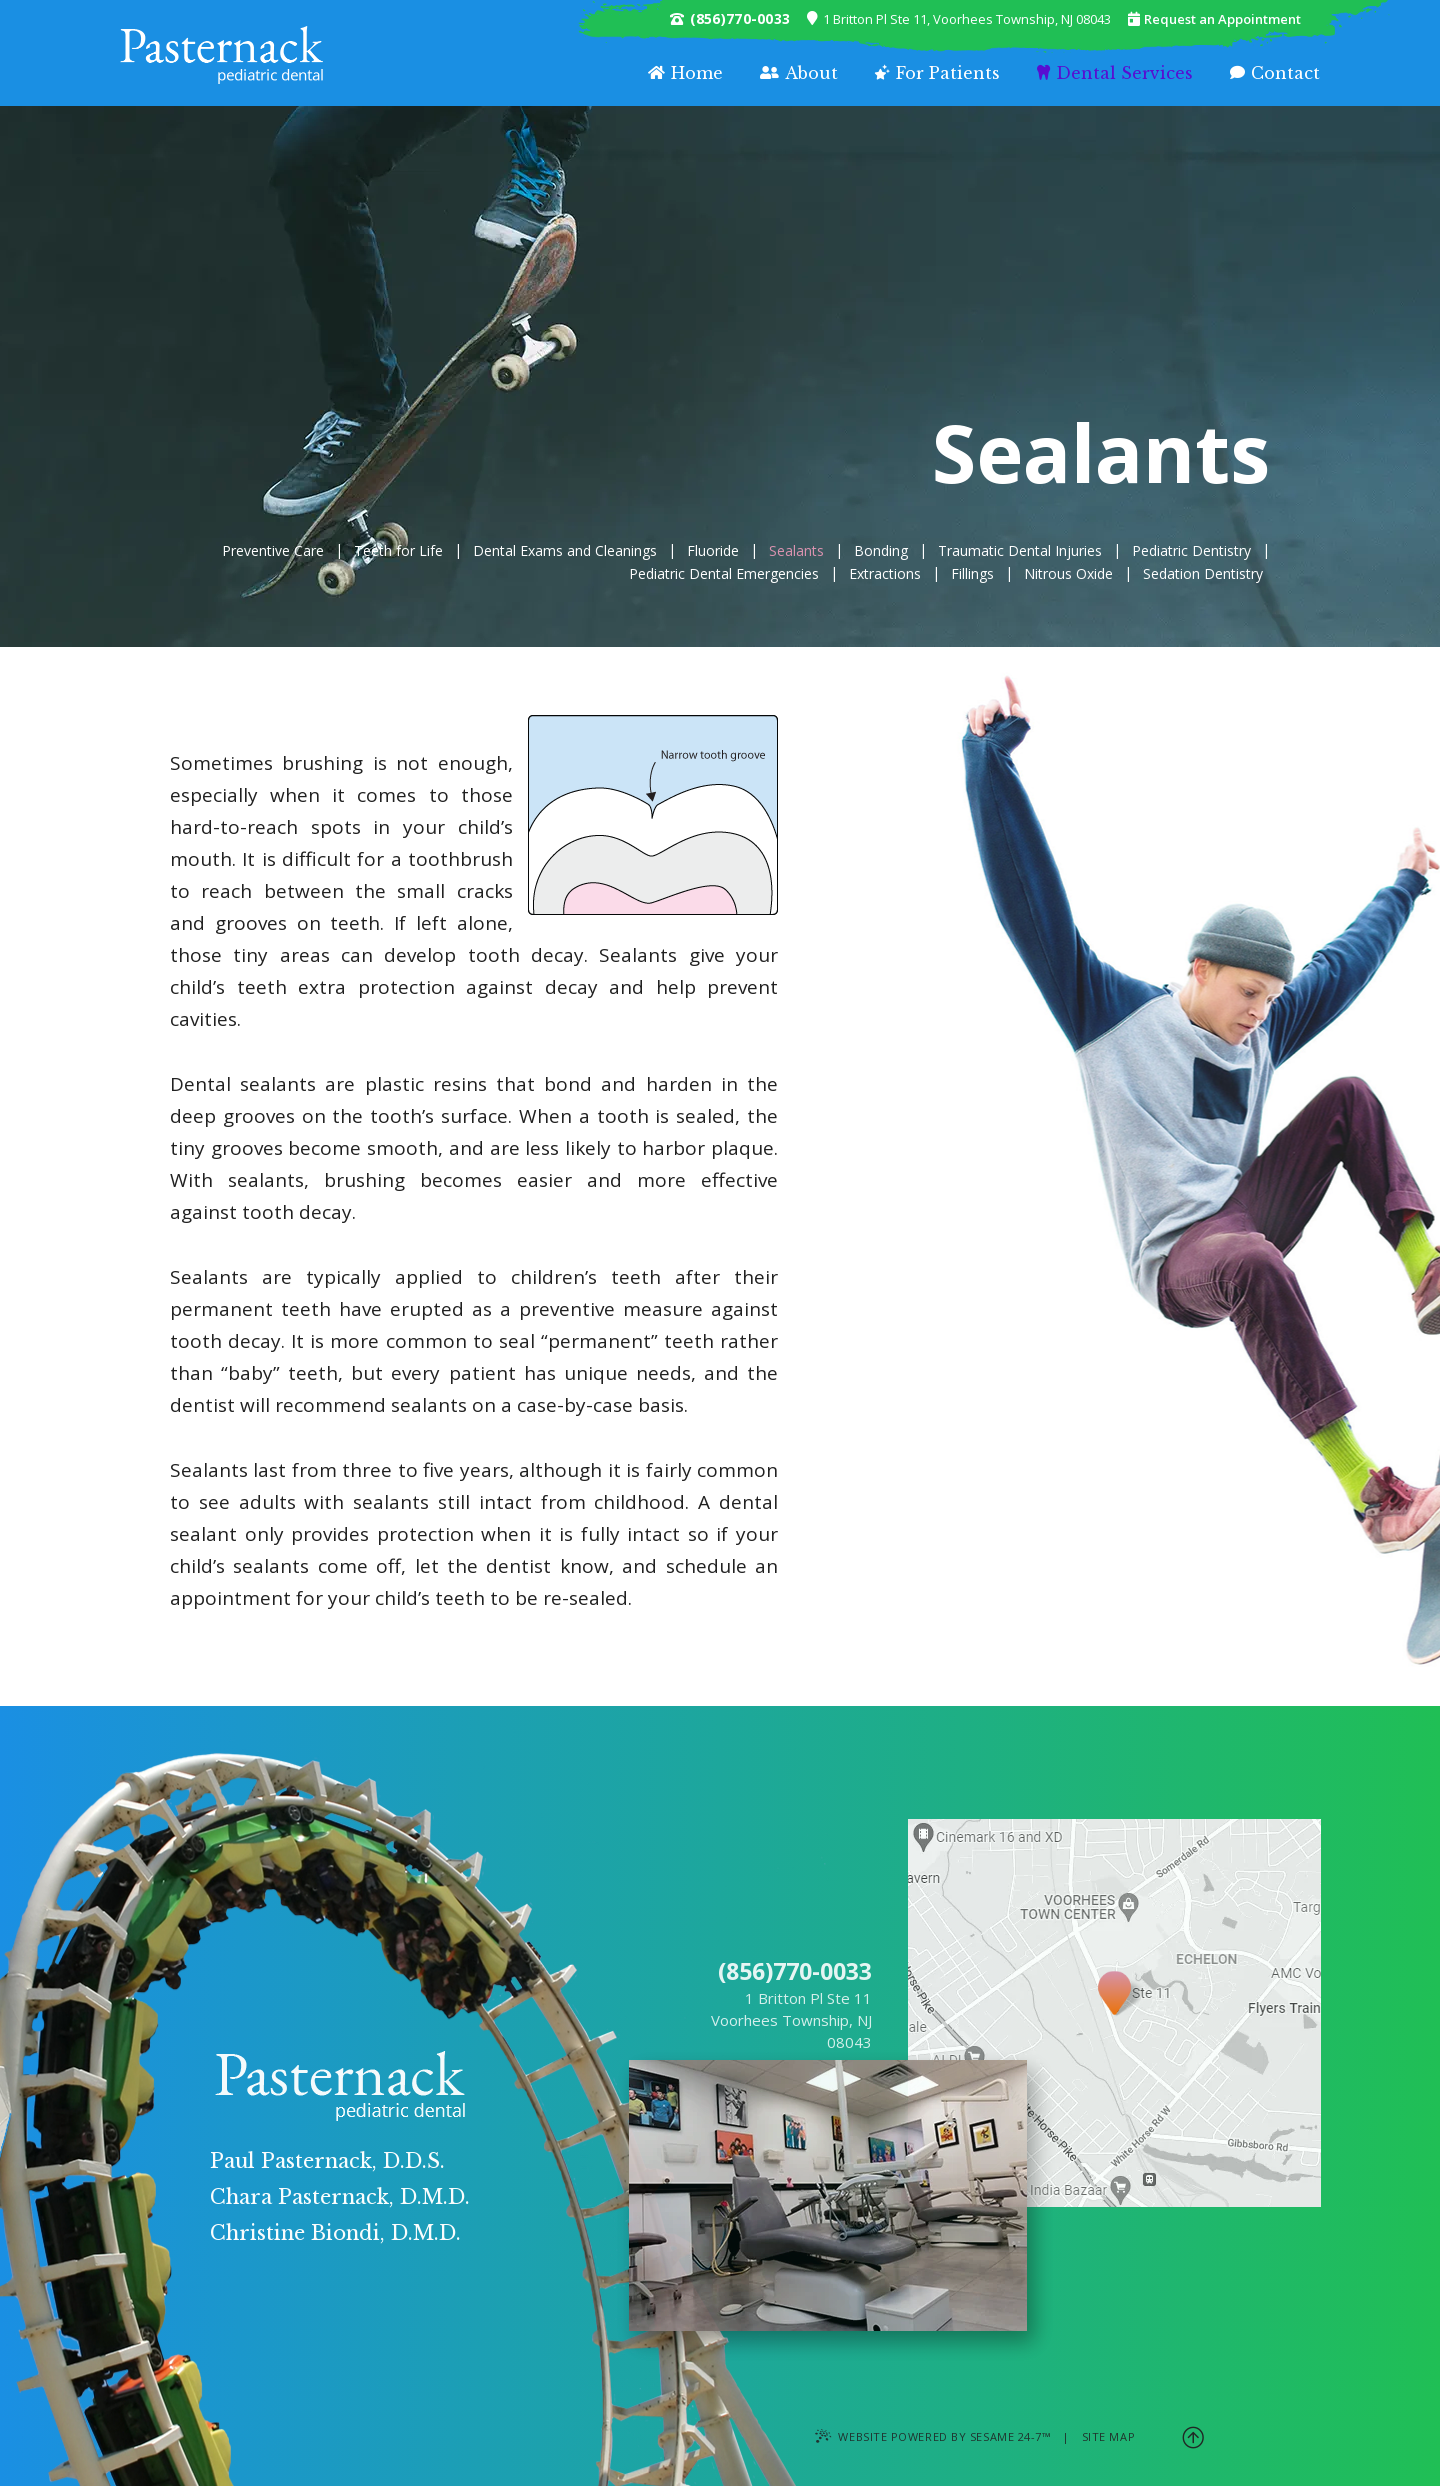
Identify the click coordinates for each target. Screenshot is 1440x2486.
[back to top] (1193, 2436)
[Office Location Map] (1114, 1971)
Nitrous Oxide (1068, 574)
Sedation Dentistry (1203, 574)
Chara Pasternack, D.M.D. (340, 2197)
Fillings (972, 574)
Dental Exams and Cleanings (565, 551)
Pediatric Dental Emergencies (724, 574)
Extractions (885, 574)
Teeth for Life (398, 551)
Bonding (881, 551)
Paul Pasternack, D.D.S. (327, 2161)
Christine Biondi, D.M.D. (335, 2233)
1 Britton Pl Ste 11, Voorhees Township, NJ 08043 (958, 19)
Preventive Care (273, 551)
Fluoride (713, 551)
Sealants (796, 551)
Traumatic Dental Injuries (1020, 551)
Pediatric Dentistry (1191, 551)
